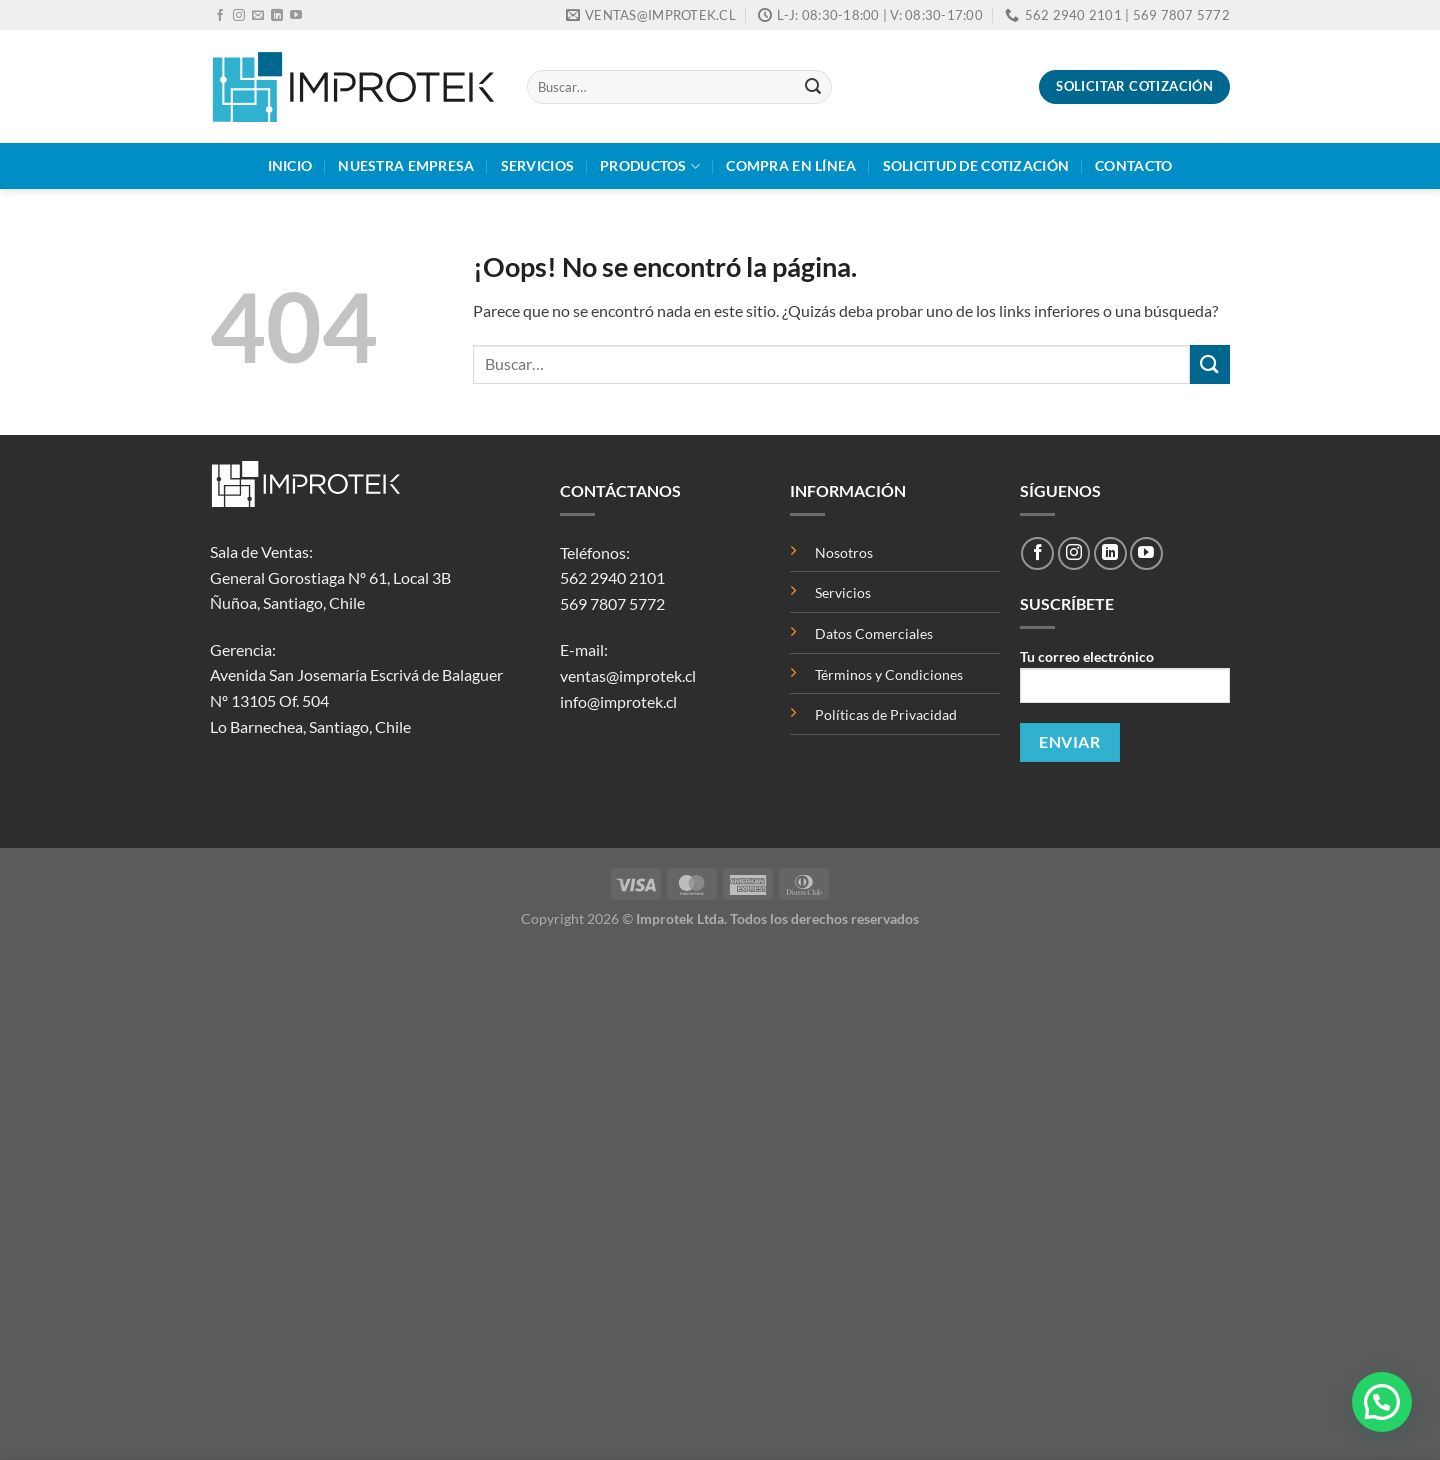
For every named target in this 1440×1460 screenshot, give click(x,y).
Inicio (290, 165)
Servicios (538, 165)
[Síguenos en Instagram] (239, 16)
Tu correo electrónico (1125, 682)
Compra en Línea (791, 165)
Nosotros (844, 552)
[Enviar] (813, 87)
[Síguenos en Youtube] (296, 16)
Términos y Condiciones (889, 674)
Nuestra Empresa (406, 165)
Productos (650, 166)
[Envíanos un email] (258, 16)
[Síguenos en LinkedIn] (277, 16)
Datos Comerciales (874, 633)
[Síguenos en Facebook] (220, 16)
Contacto (1133, 165)
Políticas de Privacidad (886, 714)
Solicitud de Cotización (976, 165)
